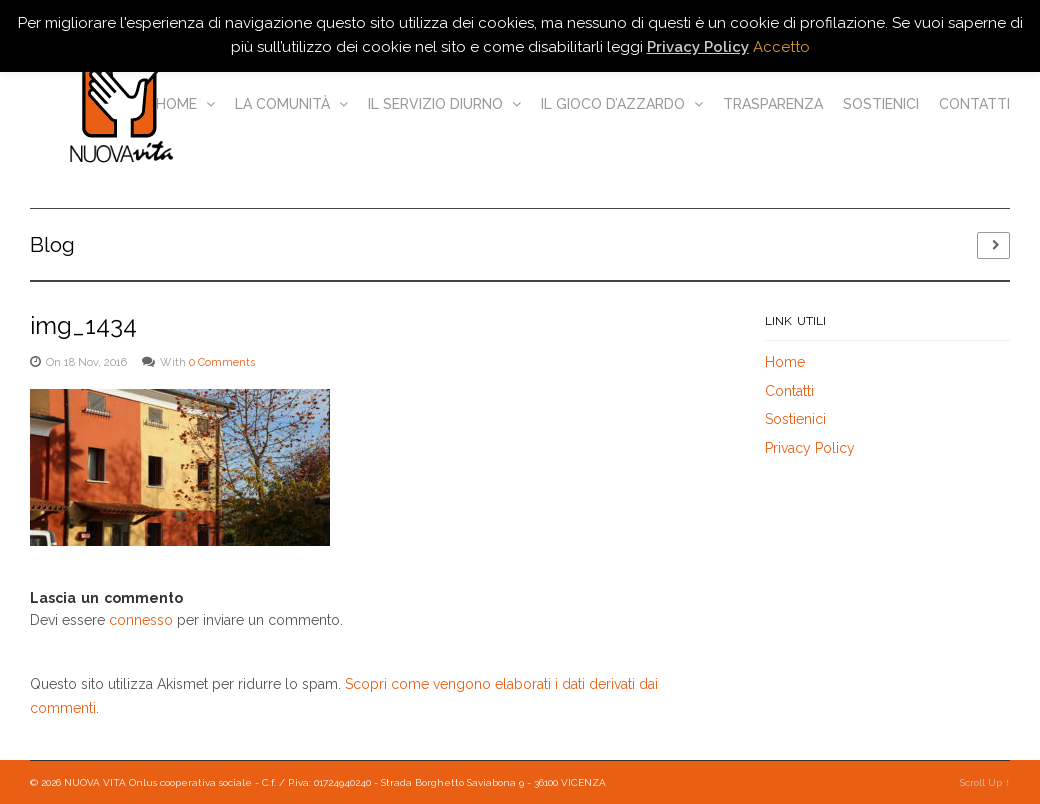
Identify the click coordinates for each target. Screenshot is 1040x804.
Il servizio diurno (444, 104)
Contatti (974, 104)
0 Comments (222, 362)
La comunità (291, 104)
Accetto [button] (781, 47)
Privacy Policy (810, 448)
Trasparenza (773, 104)
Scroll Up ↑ (985, 782)
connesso (141, 620)
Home (185, 104)
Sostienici (881, 104)
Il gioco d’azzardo (622, 104)
